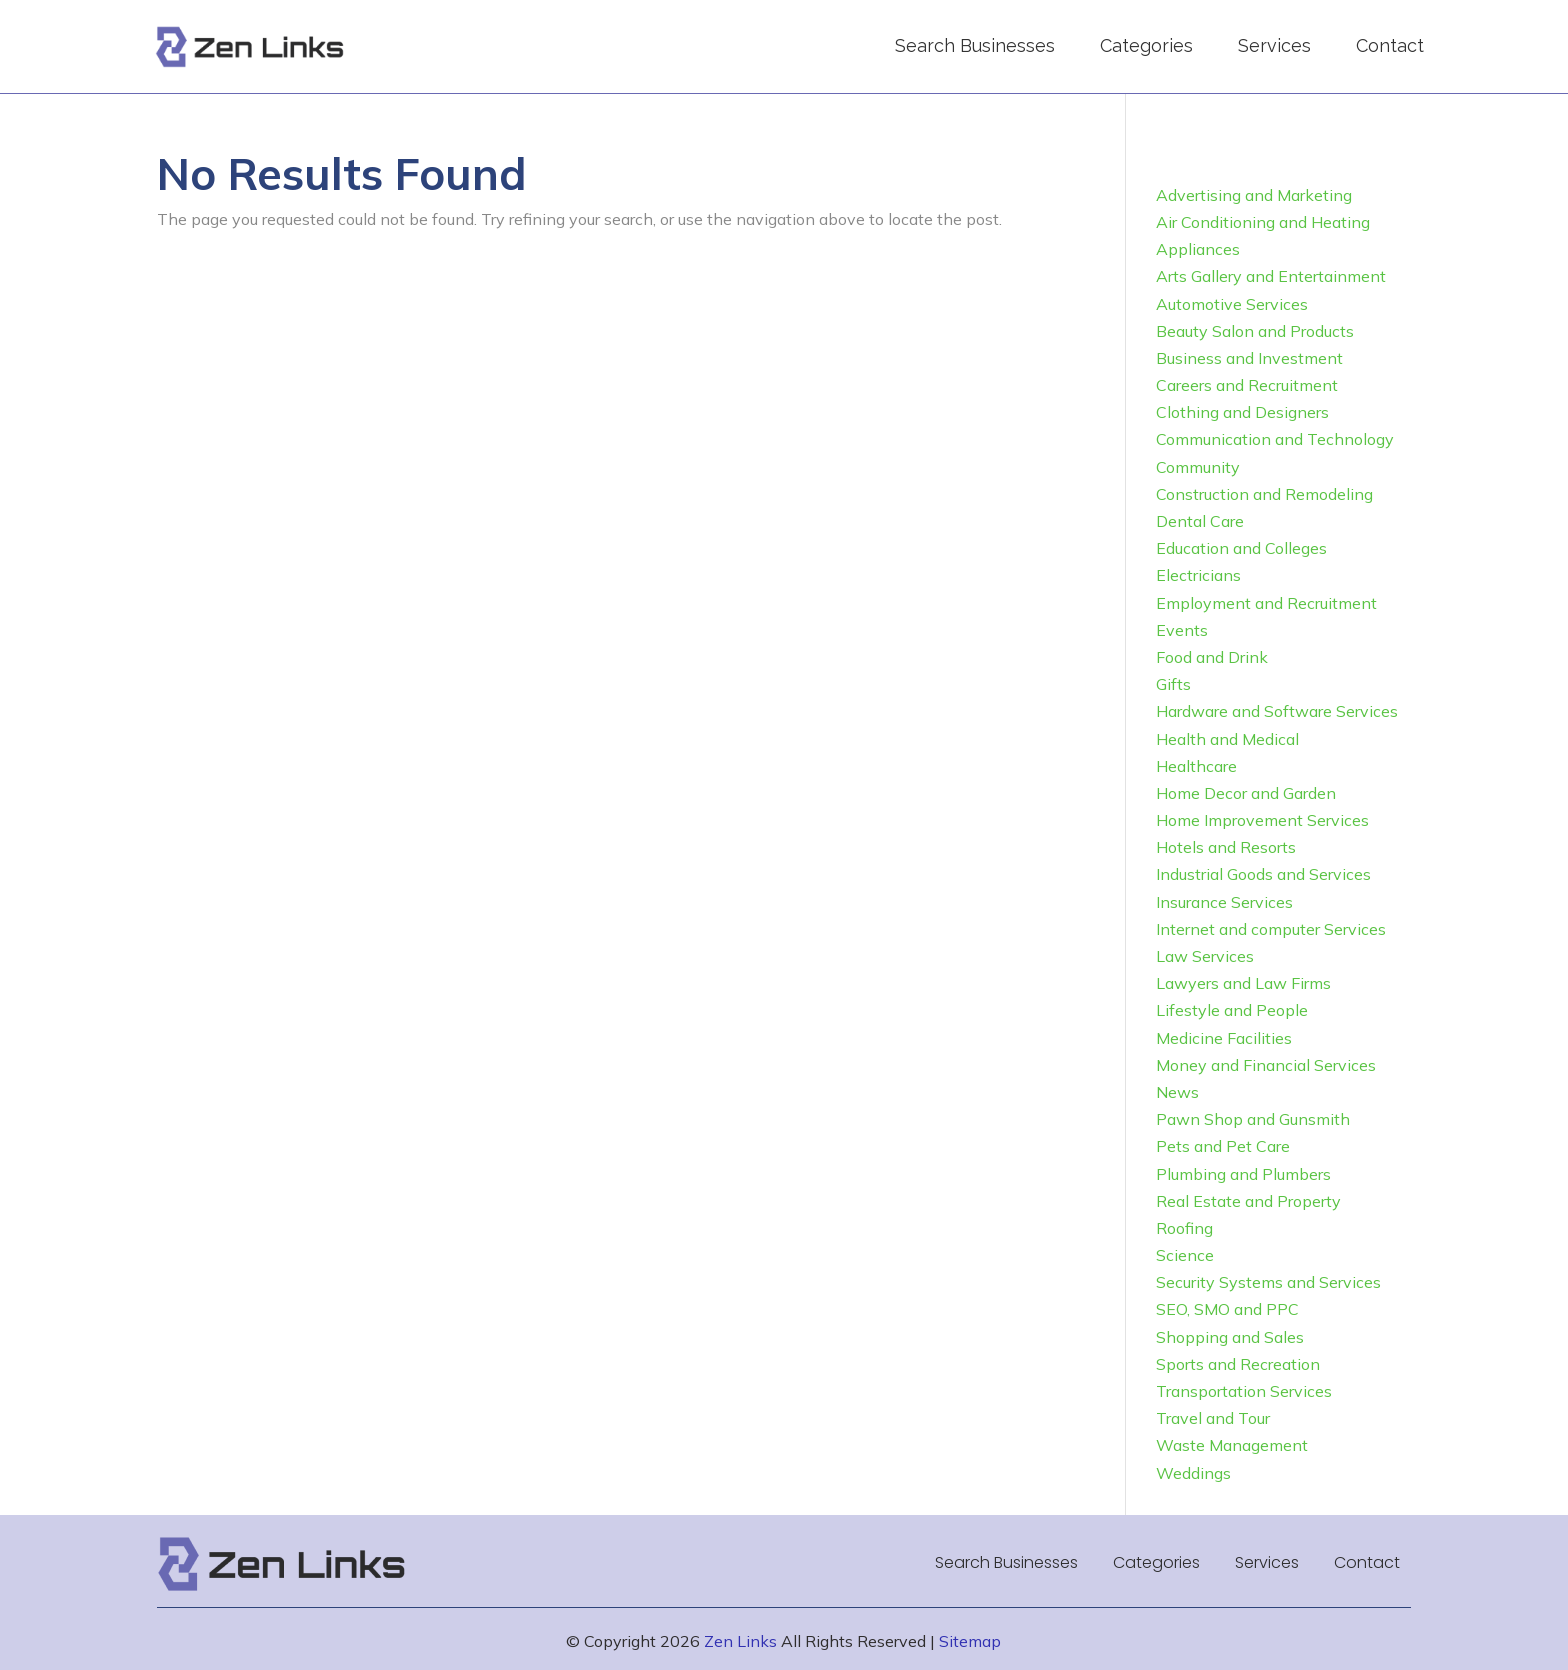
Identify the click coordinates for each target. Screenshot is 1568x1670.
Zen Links (740, 1641)
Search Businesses (975, 45)
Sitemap (970, 1641)
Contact (1390, 45)
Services (1274, 45)
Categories (1146, 45)
